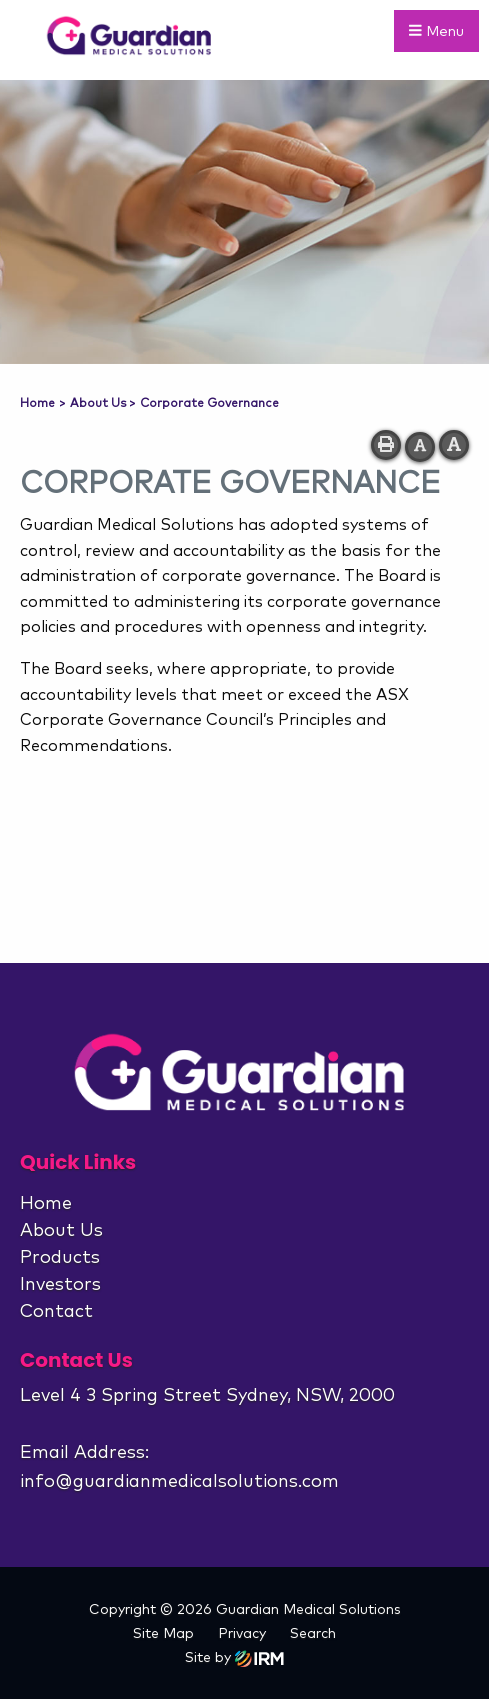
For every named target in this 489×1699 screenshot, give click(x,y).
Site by (234, 1658)
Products (60, 1258)
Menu (436, 31)
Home (46, 1204)
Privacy (242, 1634)
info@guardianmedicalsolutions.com (179, 1482)
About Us (61, 1231)
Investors (60, 1285)
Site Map (163, 1634)
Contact (56, 1312)
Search (313, 1634)
